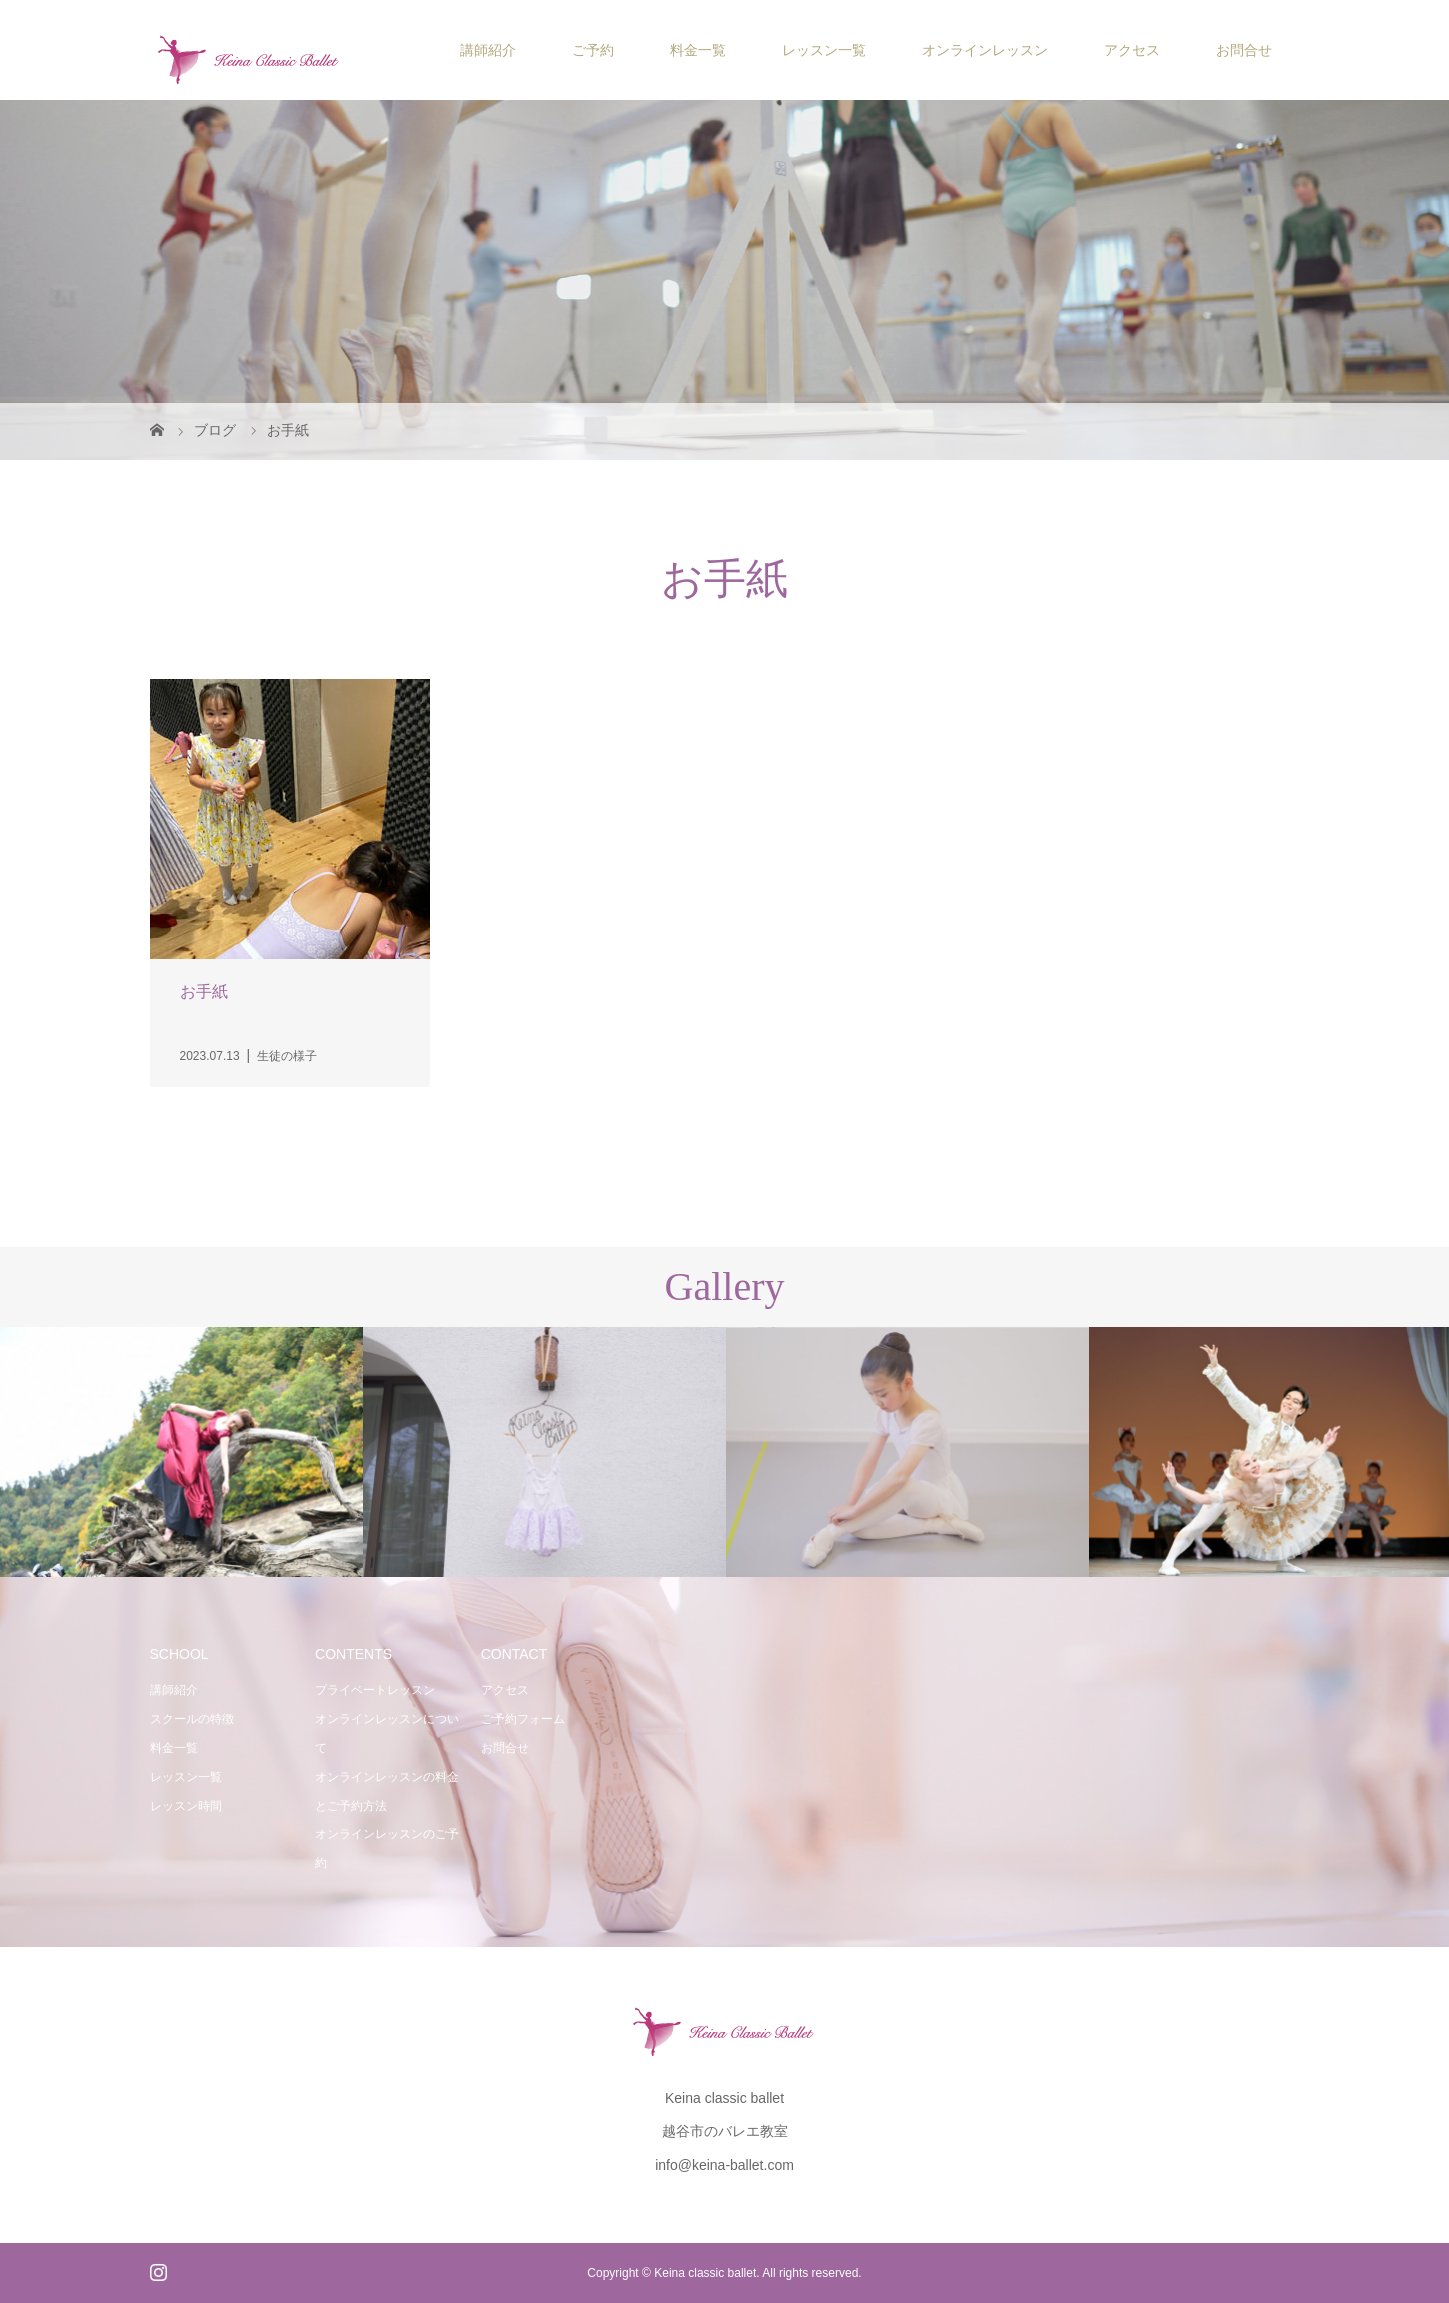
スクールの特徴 (192, 1719)
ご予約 (593, 50)
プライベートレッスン (375, 1690)
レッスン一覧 (824, 50)
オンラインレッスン (985, 50)
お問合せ (1244, 50)
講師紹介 (488, 50)
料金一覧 (698, 50)
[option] (181, 1452)
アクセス (1132, 50)
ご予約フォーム (523, 1719)
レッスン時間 (186, 1806)
